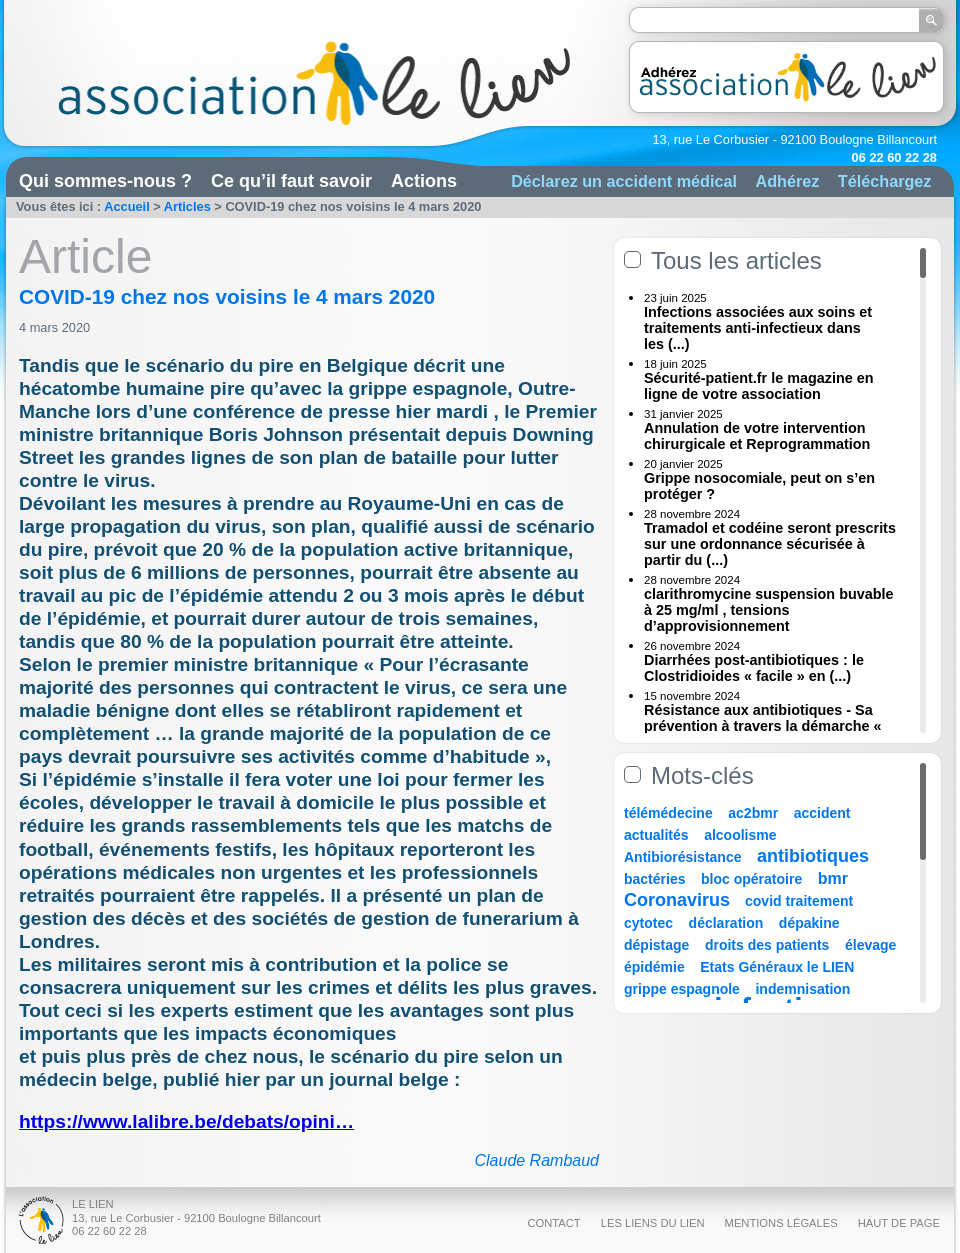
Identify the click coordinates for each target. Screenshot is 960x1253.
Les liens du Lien (653, 1223)
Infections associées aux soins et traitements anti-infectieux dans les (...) (758, 328)
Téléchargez (885, 181)
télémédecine (668, 813)
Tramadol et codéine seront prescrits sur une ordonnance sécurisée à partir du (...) (770, 544)
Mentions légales (781, 1223)
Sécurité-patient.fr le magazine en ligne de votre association (759, 386)
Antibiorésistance (682, 857)
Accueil (127, 206)
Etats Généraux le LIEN (777, 967)
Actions (424, 181)
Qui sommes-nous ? (105, 181)
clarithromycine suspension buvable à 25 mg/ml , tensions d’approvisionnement (769, 610)
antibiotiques (813, 856)
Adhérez (787, 181)
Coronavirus (679, 900)
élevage (870, 945)
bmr (833, 878)
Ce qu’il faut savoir (291, 181)
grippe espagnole (682, 989)
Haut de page (899, 1223)
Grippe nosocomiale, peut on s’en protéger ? (759, 486)
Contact (553, 1223)
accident (822, 813)
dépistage (656, 945)
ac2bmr (753, 813)
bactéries (654, 879)
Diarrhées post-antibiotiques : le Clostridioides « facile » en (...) (754, 668)
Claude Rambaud (536, 1160)
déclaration (726, 923)
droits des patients (767, 945)
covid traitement (799, 901)
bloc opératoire (751, 879)
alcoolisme (740, 835)
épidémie (654, 967)
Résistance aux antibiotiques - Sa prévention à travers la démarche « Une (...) (763, 726)
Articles (187, 206)
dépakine (809, 923)
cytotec (648, 923)
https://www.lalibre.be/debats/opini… (186, 1121)
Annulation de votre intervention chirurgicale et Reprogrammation (757, 436)
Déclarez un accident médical (624, 181)
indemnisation (802, 989)
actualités (656, 835)
